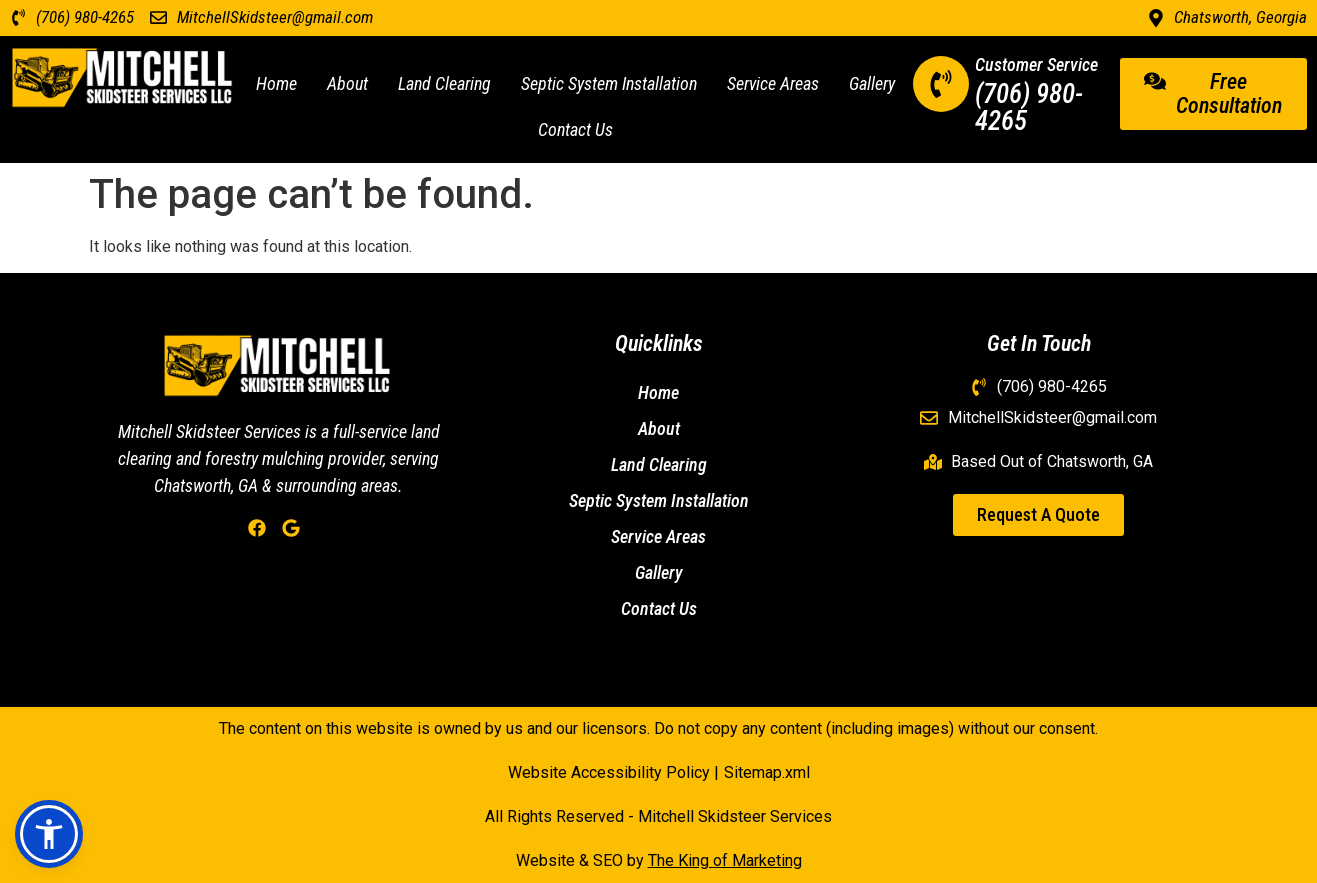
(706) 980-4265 (1029, 107)
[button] (49, 834)
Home (276, 83)
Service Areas (773, 83)
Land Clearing (444, 83)
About (347, 83)
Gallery (872, 83)
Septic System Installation (609, 83)
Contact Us (575, 129)
